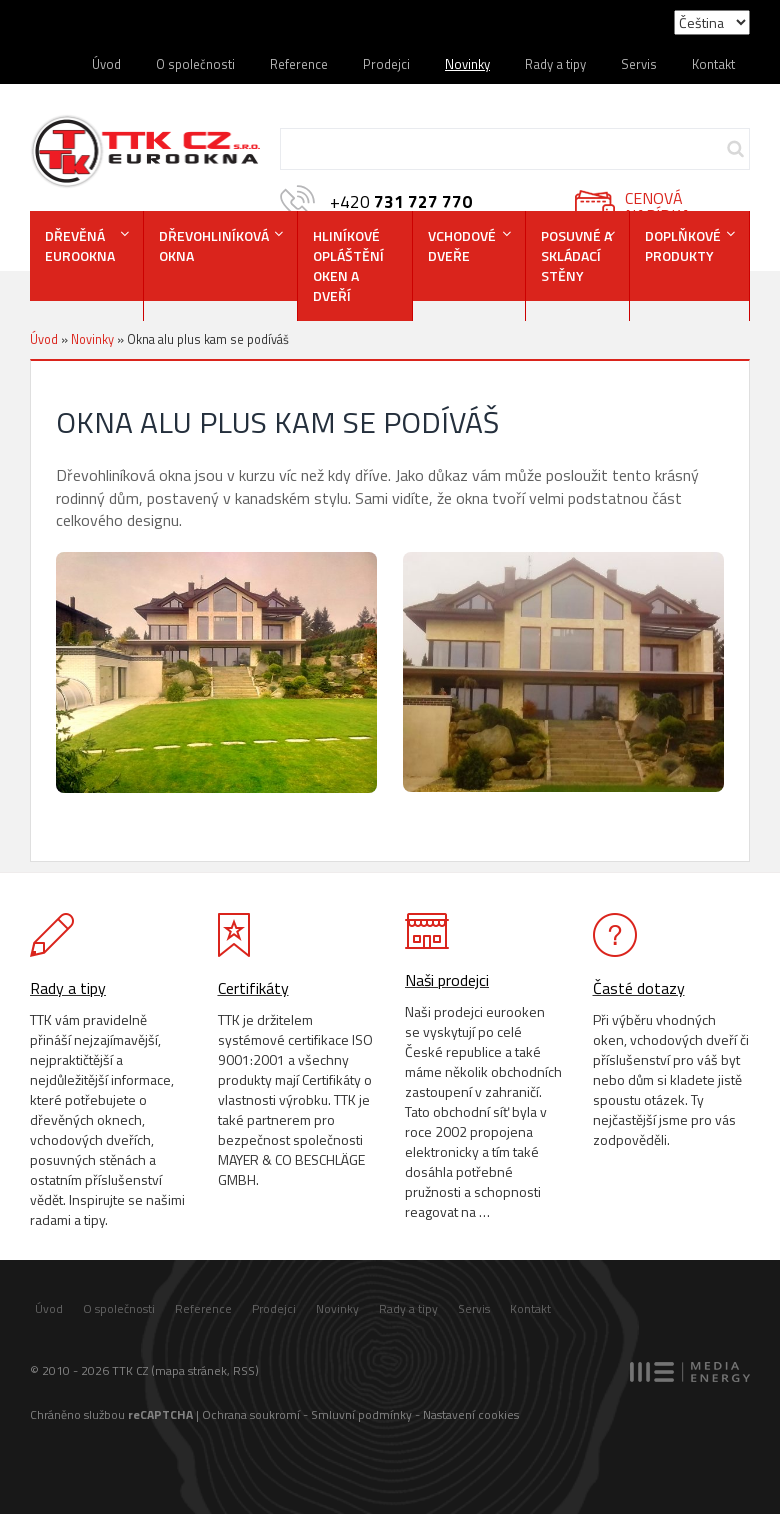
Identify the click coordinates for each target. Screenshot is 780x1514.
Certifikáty (253, 988)
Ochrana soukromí (251, 1414)
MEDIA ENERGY (690, 1372)
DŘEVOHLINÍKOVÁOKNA (214, 245)
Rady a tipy (555, 64)
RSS (244, 1370)
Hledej (735, 149)
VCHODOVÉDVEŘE (462, 245)
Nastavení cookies (471, 1414)
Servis (639, 64)
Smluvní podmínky (361, 1414)
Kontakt (713, 64)
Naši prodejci (447, 980)
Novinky (467, 64)
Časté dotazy (639, 988)
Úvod (106, 64)
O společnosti (195, 64)
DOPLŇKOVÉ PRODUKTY (683, 245)
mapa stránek (191, 1370)
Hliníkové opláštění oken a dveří (348, 265)
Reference (299, 64)
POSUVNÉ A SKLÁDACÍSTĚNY (576, 255)
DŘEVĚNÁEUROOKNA (80, 245)
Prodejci (386, 64)
